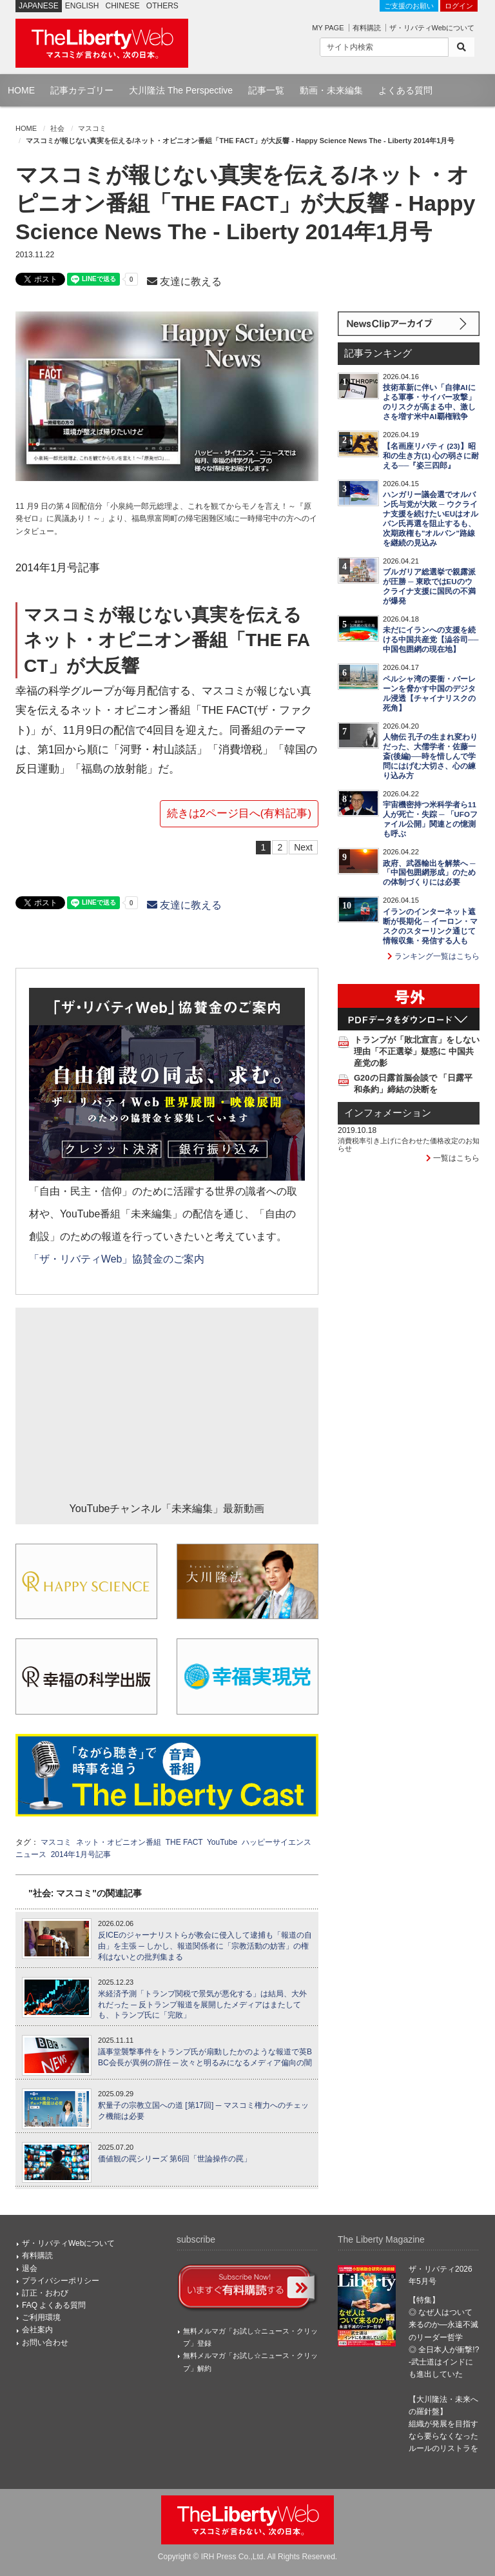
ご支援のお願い (409, 6)
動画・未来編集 (331, 90)
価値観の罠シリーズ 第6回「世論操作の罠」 (174, 2158)
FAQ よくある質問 (54, 2305)
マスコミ (92, 128)
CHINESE (123, 5)
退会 (29, 2268)
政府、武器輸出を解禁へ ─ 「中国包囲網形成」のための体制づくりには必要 (429, 873)
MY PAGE (328, 28)
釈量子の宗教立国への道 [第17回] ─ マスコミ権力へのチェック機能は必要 (203, 2111)
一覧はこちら (453, 1158)
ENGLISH (82, 5)
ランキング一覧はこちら (433, 956)
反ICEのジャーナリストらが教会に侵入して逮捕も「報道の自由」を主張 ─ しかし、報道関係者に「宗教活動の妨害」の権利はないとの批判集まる (205, 1946)
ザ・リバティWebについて (431, 28)
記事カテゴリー (81, 90)
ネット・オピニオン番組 (118, 1842)
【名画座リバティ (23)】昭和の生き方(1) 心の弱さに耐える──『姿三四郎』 (431, 455)
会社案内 (37, 2329)
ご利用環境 (41, 2317)
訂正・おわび (45, 2292)
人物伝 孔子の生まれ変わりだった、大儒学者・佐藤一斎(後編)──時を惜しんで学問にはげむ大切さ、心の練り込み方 (430, 756)
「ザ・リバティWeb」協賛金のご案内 (116, 1259)
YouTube (222, 1842)
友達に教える (184, 281)
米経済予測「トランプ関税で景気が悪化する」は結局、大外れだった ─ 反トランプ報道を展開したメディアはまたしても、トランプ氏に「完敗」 (202, 2004)
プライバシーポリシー (60, 2280)
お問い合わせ (45, 2342)
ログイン (459, 6)
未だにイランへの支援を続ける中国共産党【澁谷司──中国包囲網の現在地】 (430, 639)
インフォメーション (387, 1113)
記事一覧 (266, 90)
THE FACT (184, 1842)
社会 (57, 128)
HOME (21, 90)
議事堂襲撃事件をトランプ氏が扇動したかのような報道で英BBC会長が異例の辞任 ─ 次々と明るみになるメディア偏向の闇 (205, 2057)
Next (303, 847)
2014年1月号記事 (81, 1854)
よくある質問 (405, 90)
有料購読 (367, 28)
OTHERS (162, 5)
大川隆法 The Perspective (181, 90)
